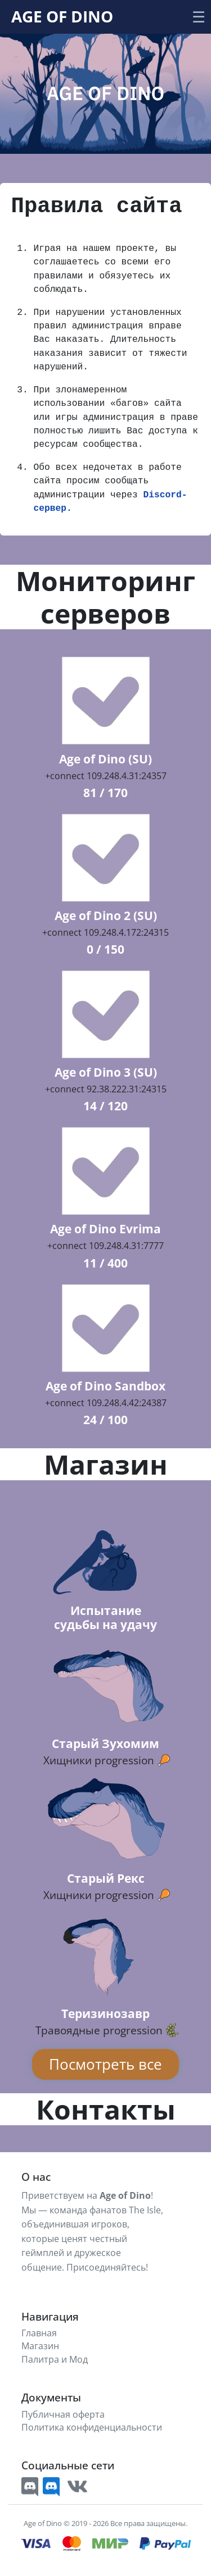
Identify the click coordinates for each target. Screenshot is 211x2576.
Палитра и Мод (54, 2359)
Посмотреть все (105, 2064)
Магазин (40, 2346)
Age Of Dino (62, 16)
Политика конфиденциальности (91, 2427)
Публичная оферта (63, 2414)
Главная (39, 2333)
